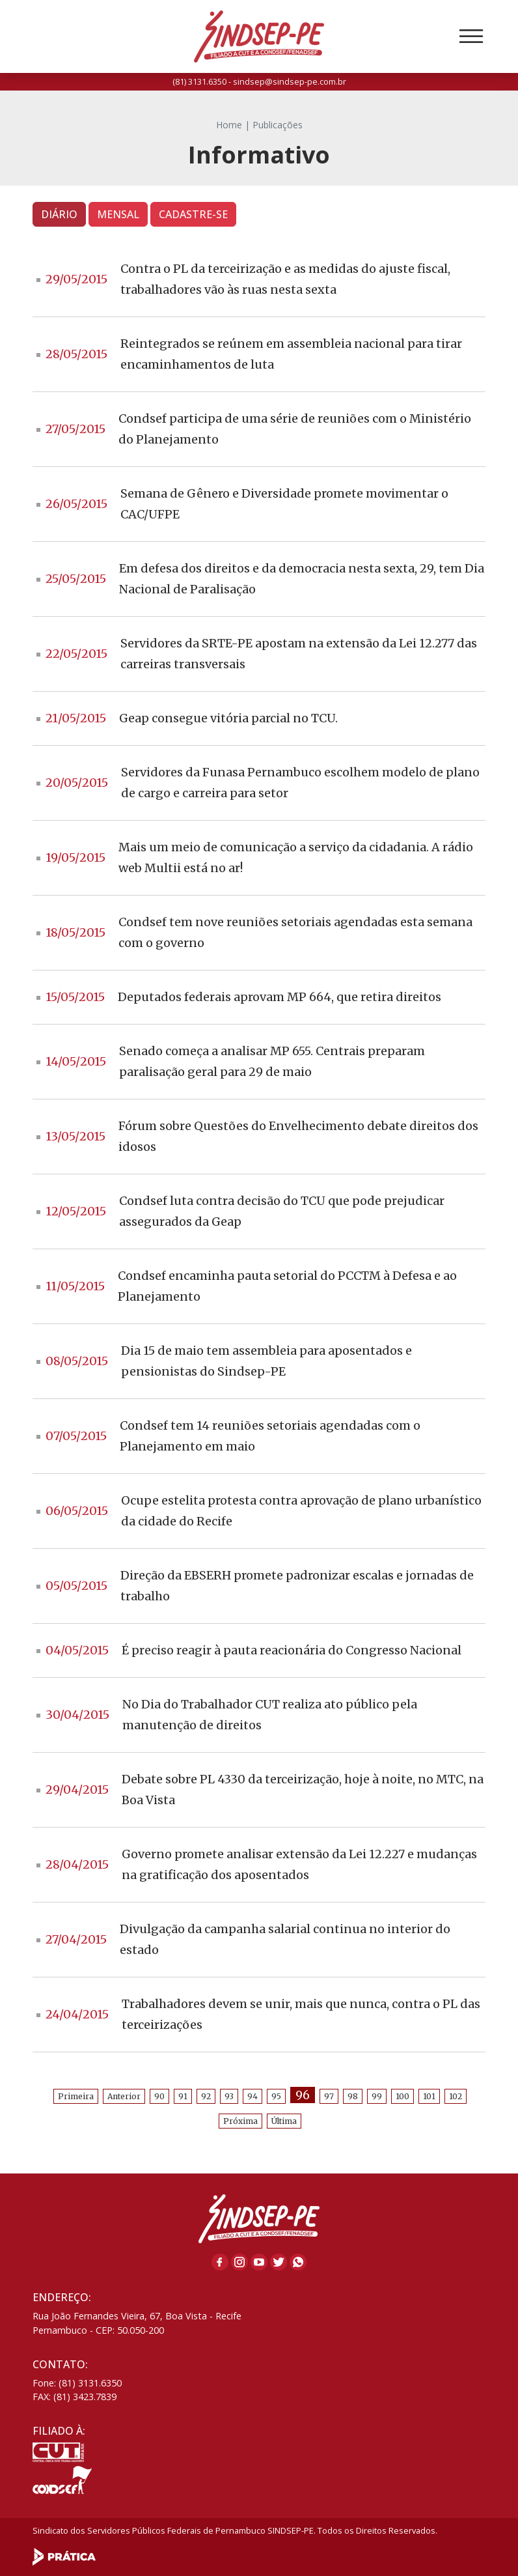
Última (284, 2121)
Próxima (240, 2121)
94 (252, 2096)
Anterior (124, 2096)
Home (229, 125)
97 (329, 2096)
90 (159, 2096)
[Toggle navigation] (471, 36)
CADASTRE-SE (193, 214)
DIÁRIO (59, 214)
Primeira (76, 2096)
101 (429, 2096)
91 (182, 2096)
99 (377, 2096)
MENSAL (118, 214)
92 (206, 2096)
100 (402, 2096)
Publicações (277, 125)
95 (276, 2096)
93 (229, 2096)
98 (353, 2096)
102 (455, 2096)
